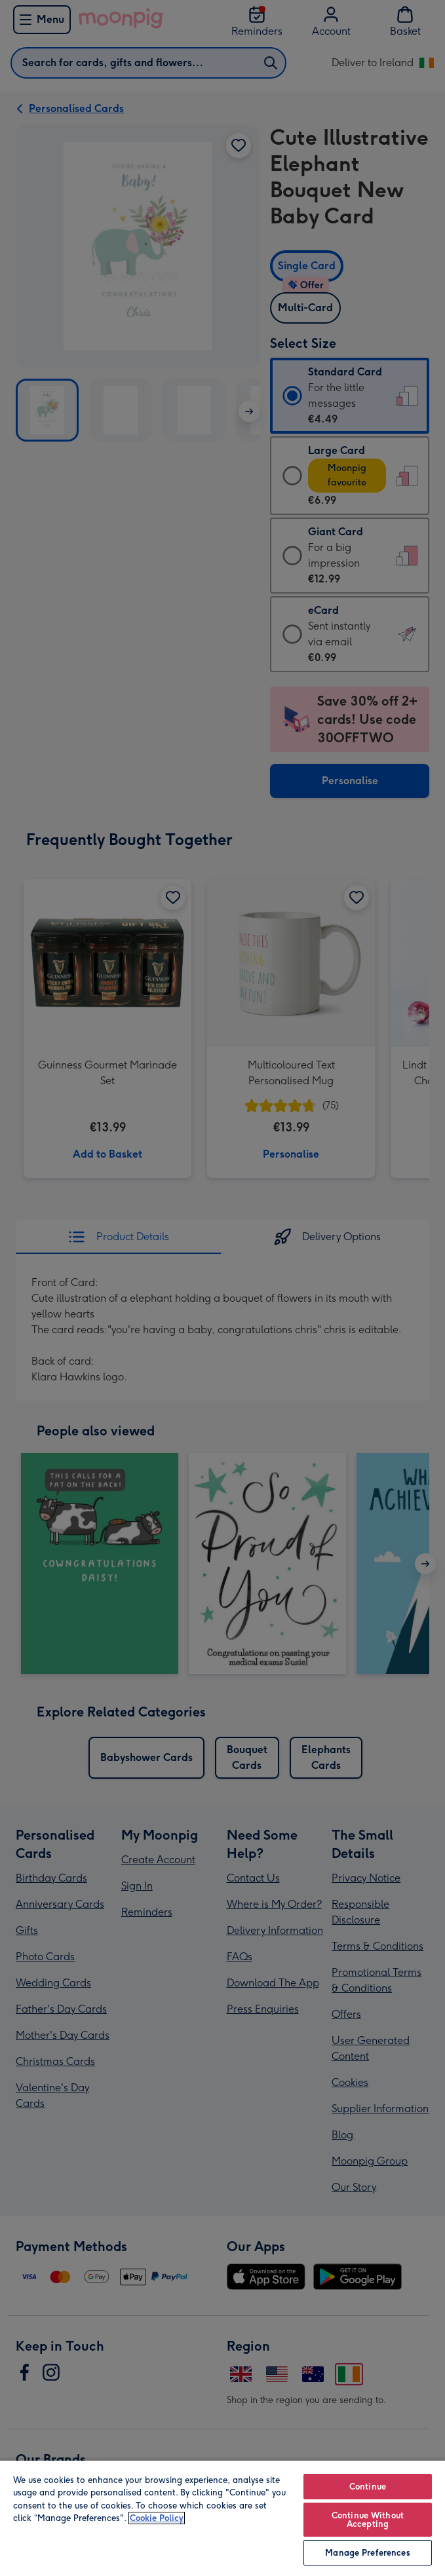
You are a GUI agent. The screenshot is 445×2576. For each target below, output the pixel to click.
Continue (367, 2486)
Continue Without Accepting (368, 2519)
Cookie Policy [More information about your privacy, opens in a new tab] (157, 2518)
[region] (222, 2517)
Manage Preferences (367, 2553)
